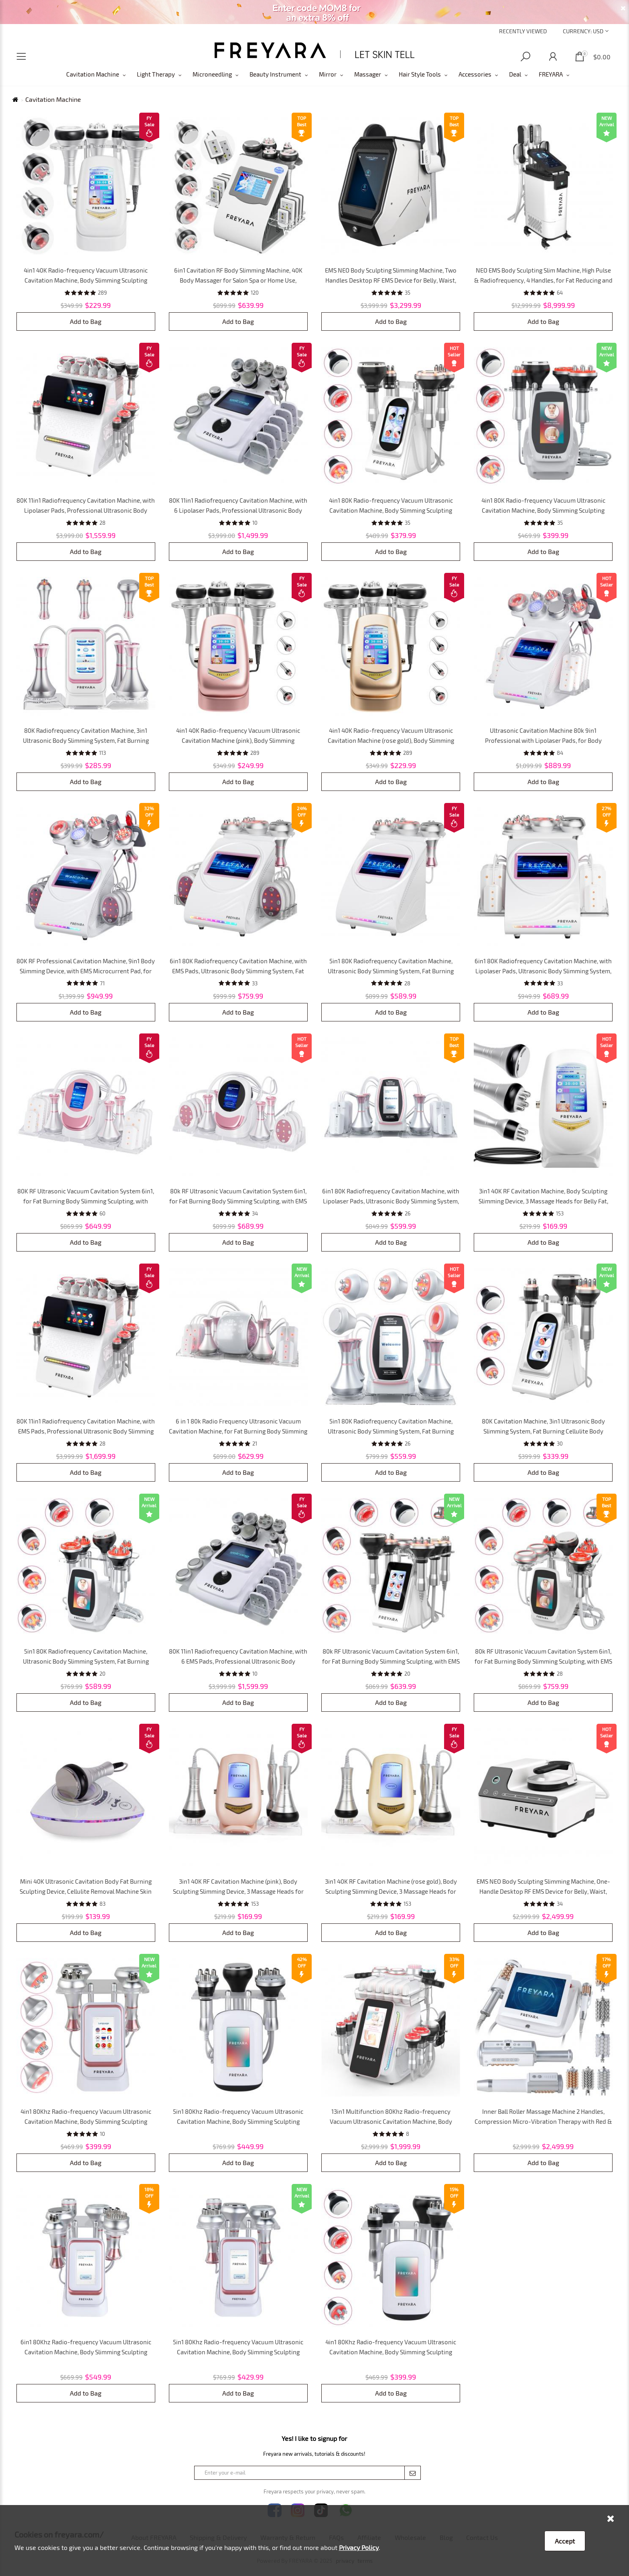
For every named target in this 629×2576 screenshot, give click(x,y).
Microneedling (212, 74)
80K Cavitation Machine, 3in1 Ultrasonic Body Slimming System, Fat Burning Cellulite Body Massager (543, 1431)
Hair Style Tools (420, 74)
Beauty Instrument (275, 74)
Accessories (475, 74)
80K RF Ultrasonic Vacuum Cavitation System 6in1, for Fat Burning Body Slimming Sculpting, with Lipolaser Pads (85, 1201)
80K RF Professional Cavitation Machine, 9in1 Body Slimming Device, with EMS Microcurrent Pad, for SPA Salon (85, 971)
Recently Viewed (523, 31)
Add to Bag (85, 321)
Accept (565, 2541)
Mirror (328, 74)
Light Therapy (156, 74)
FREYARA (551, 74)
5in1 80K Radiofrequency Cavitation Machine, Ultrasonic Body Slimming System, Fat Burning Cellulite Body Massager (391, 971)
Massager (367, 74)
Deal (515, 74)
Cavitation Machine (92, 74)
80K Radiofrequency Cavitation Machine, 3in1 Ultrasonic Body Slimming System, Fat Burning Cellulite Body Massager (86, 740)
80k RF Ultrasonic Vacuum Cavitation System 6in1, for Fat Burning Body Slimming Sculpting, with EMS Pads (238, 1201)
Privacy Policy (359, 2547)
